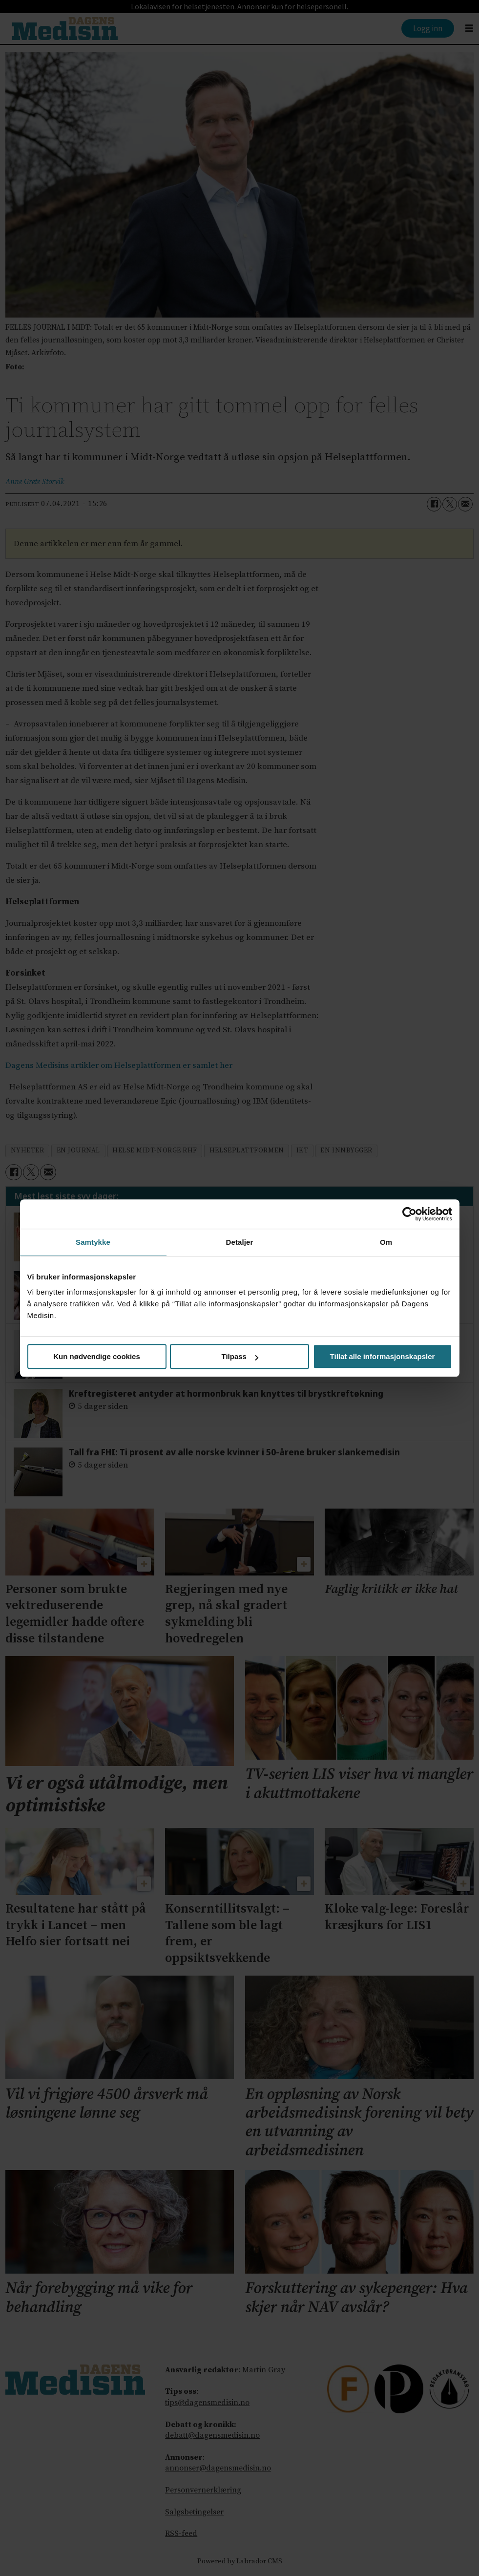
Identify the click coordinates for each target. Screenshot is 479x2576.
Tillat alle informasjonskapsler (382, 1356)
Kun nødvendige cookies (96, 1356)
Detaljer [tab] (239, 1242)
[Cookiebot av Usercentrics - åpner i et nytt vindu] (409, 1214)
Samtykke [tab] (93, 1242)
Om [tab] (386, 1242)
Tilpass (240, 1356)
